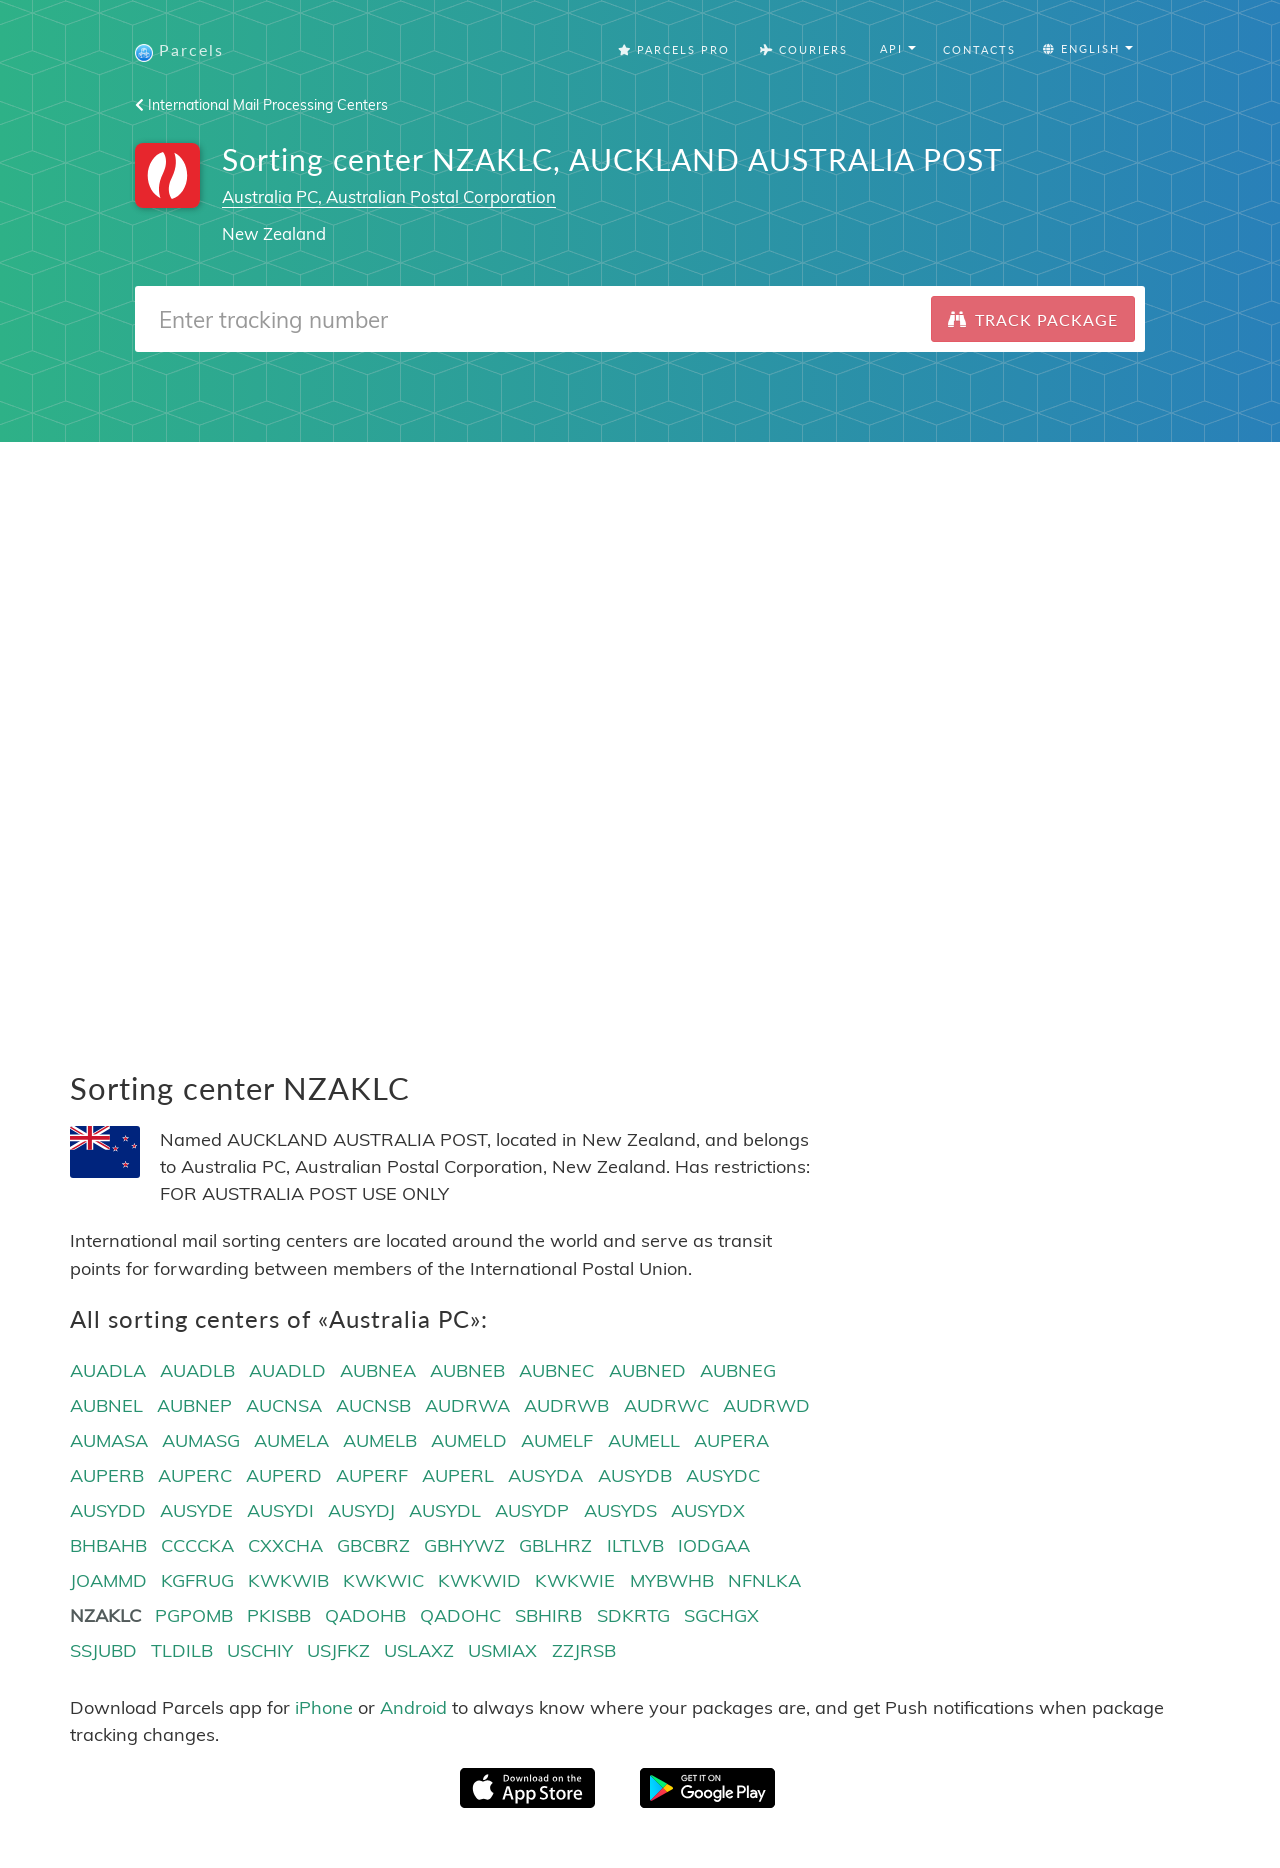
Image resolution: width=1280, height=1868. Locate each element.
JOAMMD (108, 1580)
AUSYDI (280, 1510)
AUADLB (197, 1370)
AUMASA (109, 1440)
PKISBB (279, 1615)
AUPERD (284, 1475)
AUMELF (557, 1440)
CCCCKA (197, 1545)
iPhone (324, 1707)
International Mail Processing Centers (261, 105)
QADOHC (460, 1615)
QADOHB (365, 1615)
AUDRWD (766, 1405)
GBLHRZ (555, 1545)
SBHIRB (548, 1615)
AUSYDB (635, 1475)
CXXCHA (285, 1545)
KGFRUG (197, 1580)
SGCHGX (721, 1615)
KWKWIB (288, 1580)
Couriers (804, 49)
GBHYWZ (464, 1545)
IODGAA (714, 1545)
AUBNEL (106, 1405)
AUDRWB (566, 1405)
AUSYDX (708, 1510)
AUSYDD (108, 1510)
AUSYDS (620, 1510)
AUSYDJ (361, 1510)
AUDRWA (467, 1405)
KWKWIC (383, 1580)
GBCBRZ (373, 1545)
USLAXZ (419, 1650)
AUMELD (469, 1440)
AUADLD (287, 1370)
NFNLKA (764, 1580)
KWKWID (479, 1580)
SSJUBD (103, 1650)
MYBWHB (672, 1580)
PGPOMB (194, 1615)
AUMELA (291, 1440)
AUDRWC (666, 1405)
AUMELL (644, 1440)
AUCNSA (284, 1405)
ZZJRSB (584, 1650)
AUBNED (647, 1370)
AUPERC (195, 1475)
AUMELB (380, 1440)
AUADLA (108, 1370)
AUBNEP (194, 1405)
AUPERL (458, 1475)
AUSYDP (532, 1510)
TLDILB (182, 1650)
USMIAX (502, 1650)
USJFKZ (338, 1650)
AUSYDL (445, 1510)
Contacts (979, 49)
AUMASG (201, 1440)
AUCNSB (373, 1405)
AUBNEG (738, 1370)
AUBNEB (467, 1370)
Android (413, 1707)
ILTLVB (635, 1545)
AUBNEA (378, 1370)
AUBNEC (556, 1370)
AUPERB (107, 1475)
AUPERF (372, 1475)
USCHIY (260, 1650)
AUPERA (731, 1440)
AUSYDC (723, 1475)
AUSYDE (196, 1510)
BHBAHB (108, 1545)
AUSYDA (545, 1475)
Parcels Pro (674, 49)
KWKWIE (575, 1580)
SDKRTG (633, 1615)
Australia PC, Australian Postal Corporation (389, 196)
